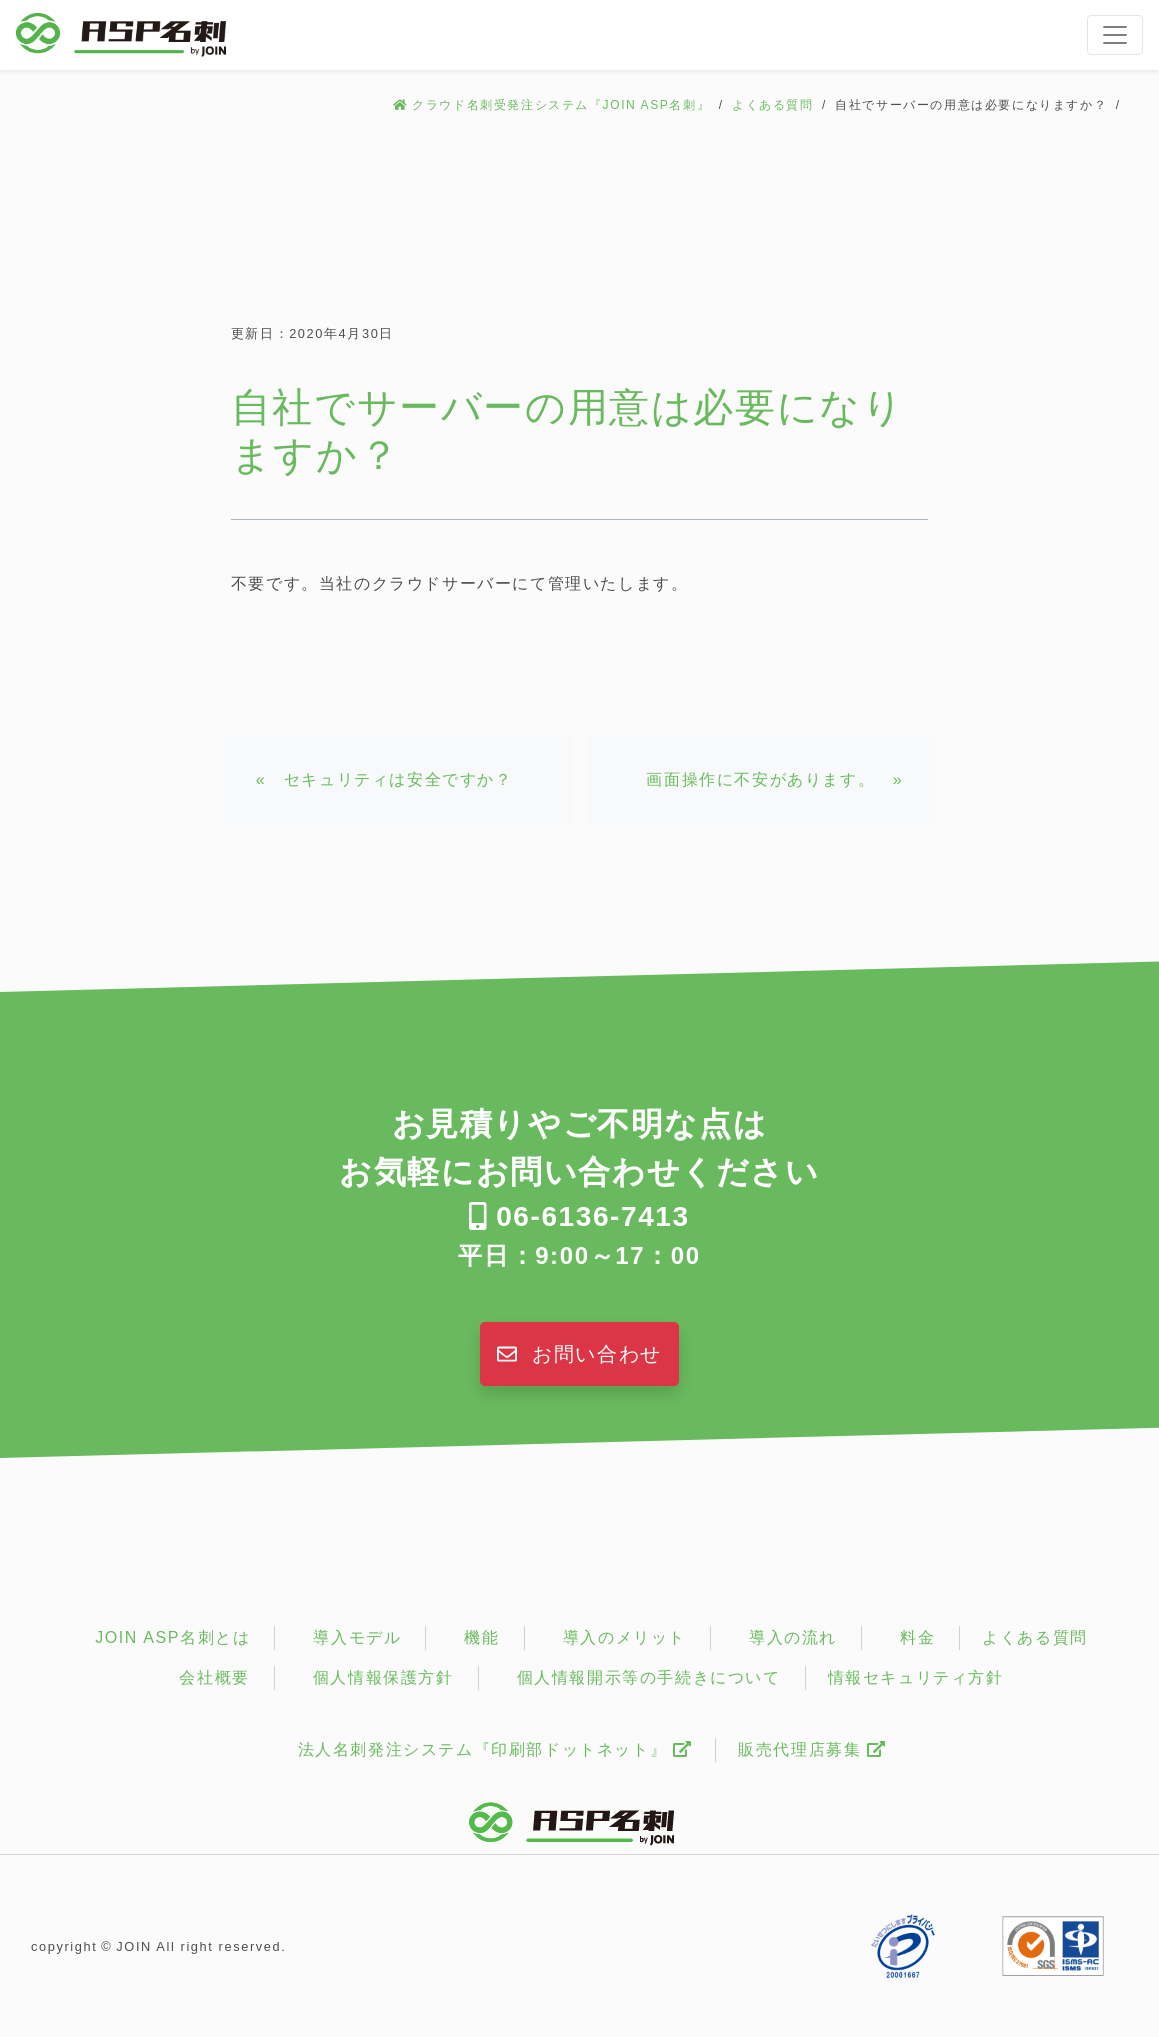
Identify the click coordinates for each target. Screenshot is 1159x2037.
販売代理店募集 (811, 1749)
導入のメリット (624, 1637)
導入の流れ (793, 1637)
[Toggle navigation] (1115, 35)
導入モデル (357, 1637)
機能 (481, 1637)
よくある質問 (773, 105)
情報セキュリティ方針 (916, 1677)
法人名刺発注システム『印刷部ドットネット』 (495, 1749)
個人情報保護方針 (383, 1677)
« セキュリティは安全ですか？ (384, 779)
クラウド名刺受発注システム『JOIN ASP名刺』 (561, 105)
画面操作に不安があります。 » (774, 779)
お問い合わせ (579, 1354)
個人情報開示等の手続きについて (649, 1677)
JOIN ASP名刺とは (172, 1637)
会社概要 (214, 1677)
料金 (917, 1637)
